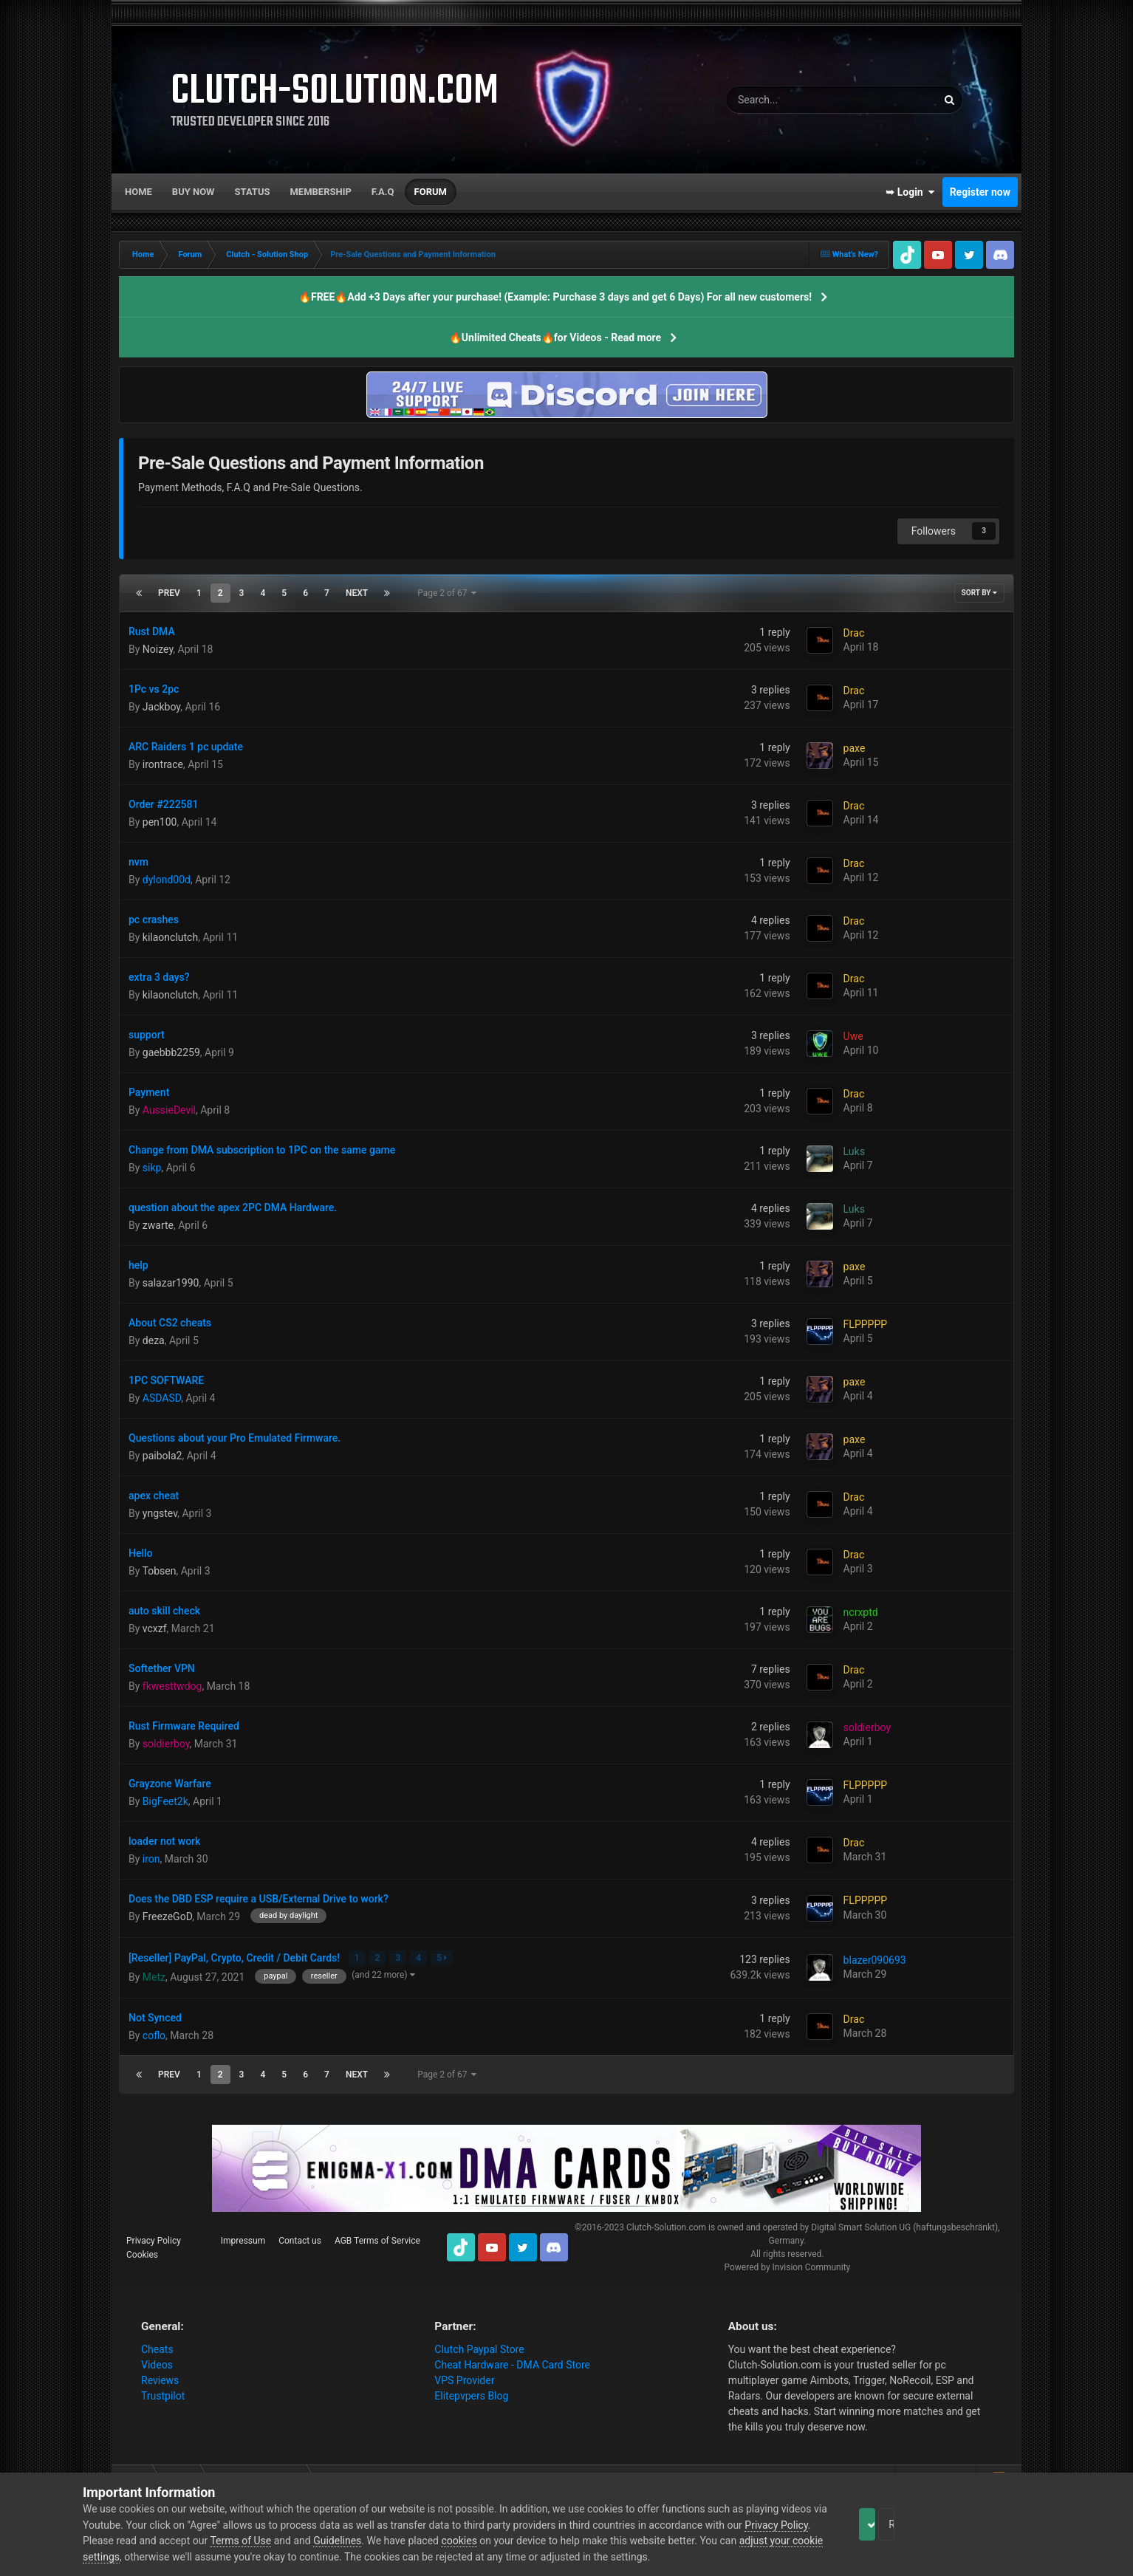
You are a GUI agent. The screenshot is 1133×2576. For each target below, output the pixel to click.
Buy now (193, 191)
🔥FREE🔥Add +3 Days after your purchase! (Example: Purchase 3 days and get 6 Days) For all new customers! (555, 297)
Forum (430, 191)
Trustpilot (163, 2394)
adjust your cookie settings (144, 2557)
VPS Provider (464, 2379)
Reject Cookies (999, 2524)
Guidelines (406, 2540)
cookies (527, 2540)
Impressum (243, 2239)
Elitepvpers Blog (471, 2394)
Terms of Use (309, 2540)
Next (357, 593)
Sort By (979, 593)
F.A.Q (383, 191)
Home (138, 191)
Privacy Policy (153, 2239)
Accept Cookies (887, 2524)
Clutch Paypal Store (479, 2348)
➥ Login (910, 192)
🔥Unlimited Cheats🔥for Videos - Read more (555, 337)
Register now (980, 192)
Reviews (160, 2379)
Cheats (157, 2348)
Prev (169, 593)
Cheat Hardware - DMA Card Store (512, 2363)
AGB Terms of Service (377, 2239)
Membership (320, 191)
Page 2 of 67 (446, 593)
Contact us (299, 2239)
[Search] (794, 99)
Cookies (142, 2252)
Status (252, 191)
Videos (157, 2363)
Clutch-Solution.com (666, 2226)
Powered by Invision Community (787, 2266)
